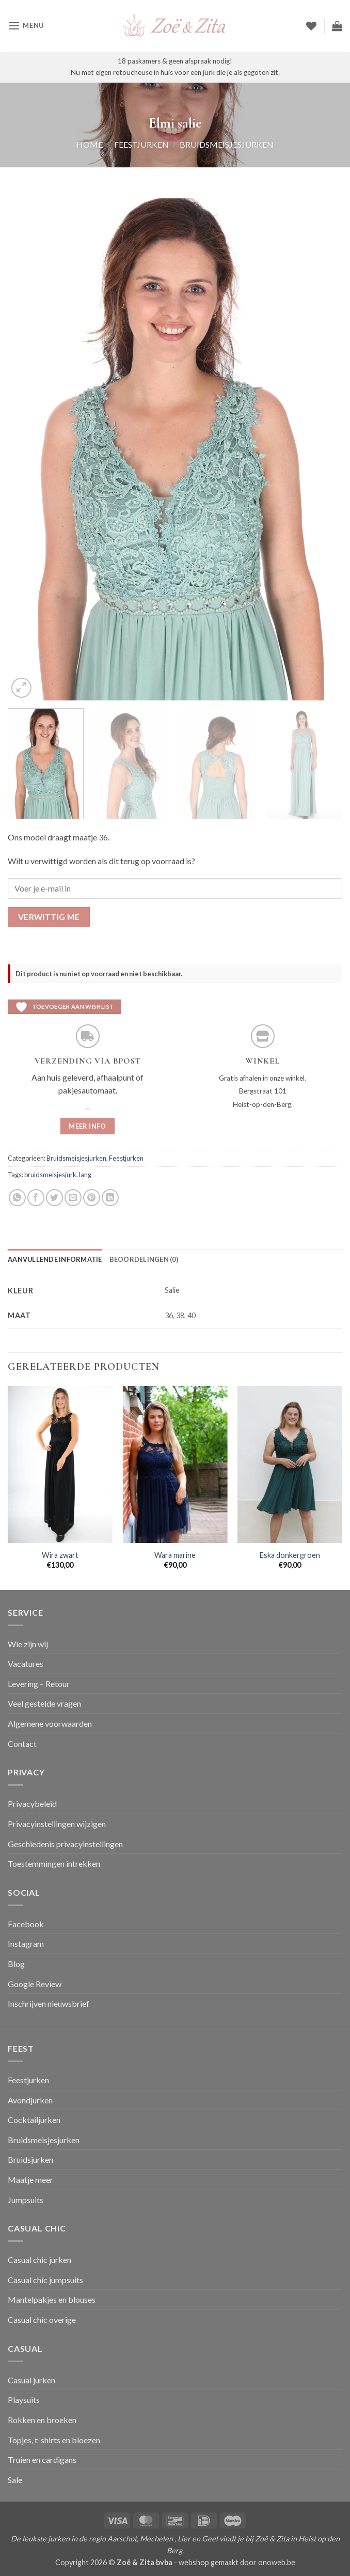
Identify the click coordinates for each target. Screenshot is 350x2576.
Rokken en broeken (42, 2420)
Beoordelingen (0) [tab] (143, 1259)
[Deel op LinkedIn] (110, 1197)
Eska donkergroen (290, 1555)
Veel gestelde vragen (44, 1703)
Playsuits (24, 2400)
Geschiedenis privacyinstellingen (65, 1844)
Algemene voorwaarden (50, 1723)
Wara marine (175, 1555)
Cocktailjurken (34, 2120)
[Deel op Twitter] (54, 1197)
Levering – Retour (39, 1684)
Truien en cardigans (42, 2459)
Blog (16, 1964)
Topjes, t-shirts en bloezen (54, 2440)
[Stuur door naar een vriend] (73, 1197)
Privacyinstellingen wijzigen (57, 1824)
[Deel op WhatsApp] (17, 1197)
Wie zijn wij (28, 1644)
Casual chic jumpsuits (45, 2280)
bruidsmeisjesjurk (50, 1174)
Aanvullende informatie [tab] (55, 1259)
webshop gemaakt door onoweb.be (237, 2562)
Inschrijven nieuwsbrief (48, 2003)
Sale (15, 2480)
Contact (22, 1743)
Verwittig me (49, 917)
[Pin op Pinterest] (91, 1197)
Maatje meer (30, 2179)
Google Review (34, 1984)
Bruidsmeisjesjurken (227, 144)
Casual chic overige (42, 2319)
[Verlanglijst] (311, 25)
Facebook (26, 1924)
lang (85, 1174)
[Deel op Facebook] (35, 1197)
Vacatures (25, 1663)
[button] (26, 25)
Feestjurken (141, 144)
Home (89, 144)
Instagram (26, 1943)
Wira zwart (60, 1555)
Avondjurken (30, 2100)
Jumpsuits (25, 2200)
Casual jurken (31, 2380)
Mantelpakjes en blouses (52, 2299)
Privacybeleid (32, 1803)
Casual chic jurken (39, 2260)
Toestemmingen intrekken (54, 1863)
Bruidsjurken (30, 2159)
